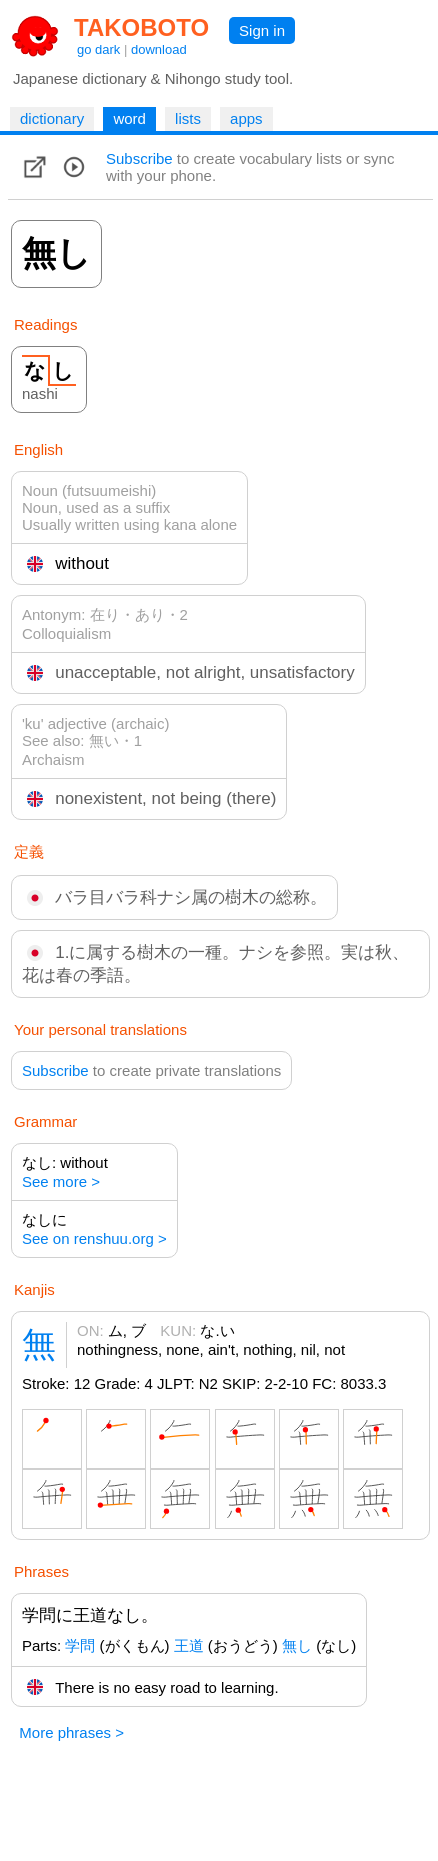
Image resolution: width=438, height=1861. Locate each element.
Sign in (262, 30)
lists (188, 118)
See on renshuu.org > (94, 1238)
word (129, 118)
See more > (61, 1181)
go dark (98, 49)
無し (297, 1645)
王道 (189, 1645)
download (159, 49)
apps (246, 118)
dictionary (52, 118)
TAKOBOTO (141, 27)
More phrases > (71, 1732)
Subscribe (139, 158)
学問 (80, 1645)
